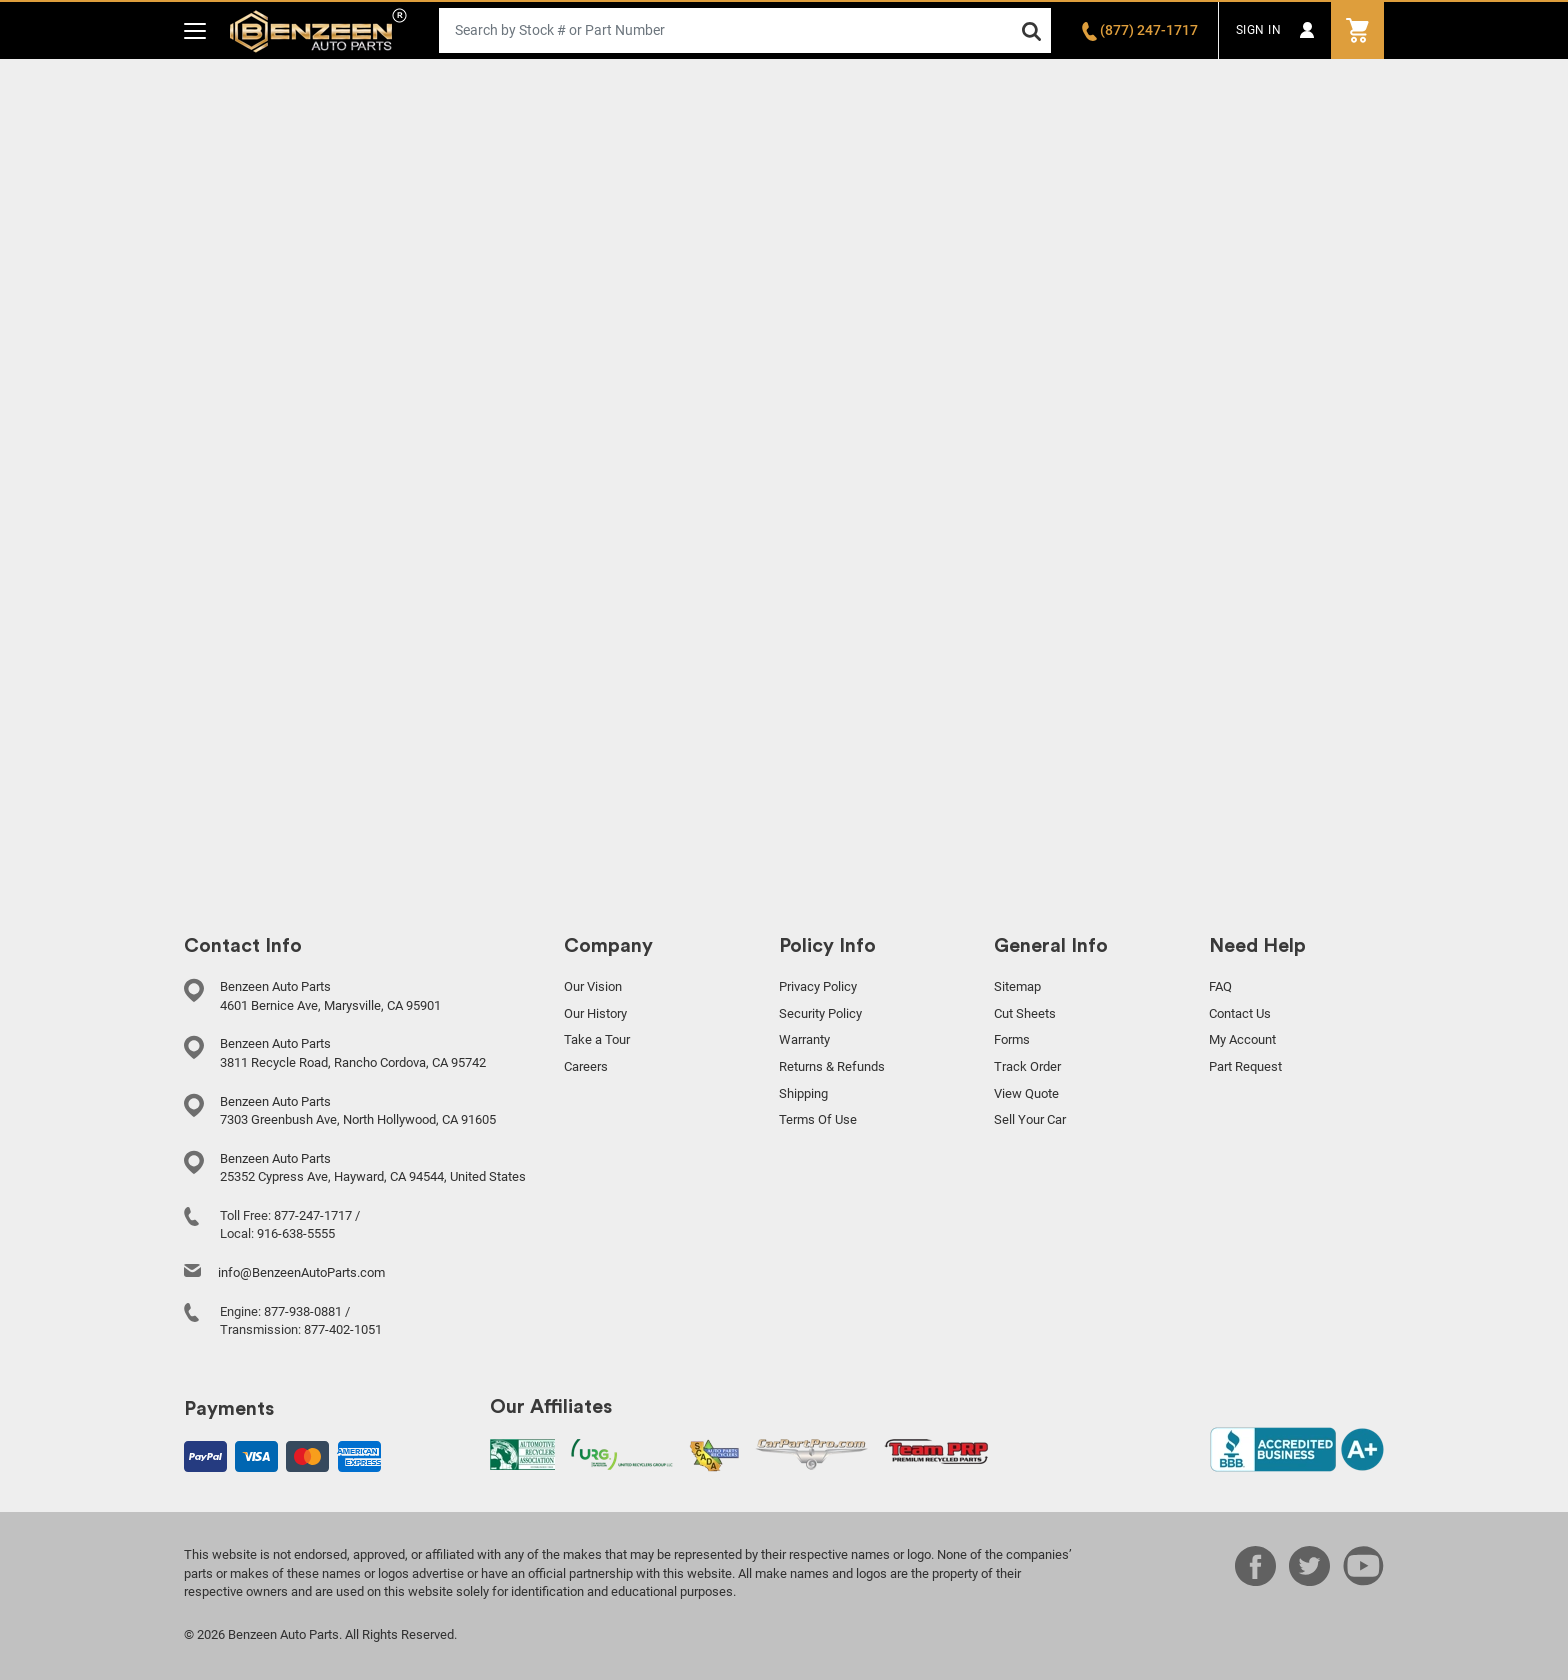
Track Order (1027, 1066)
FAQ (1220, 986)
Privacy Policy (818, 986)
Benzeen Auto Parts (318, 30)
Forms (1012, 1039)
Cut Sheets (1025, 1013)
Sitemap (1017, 986)
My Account (1242, 1039)
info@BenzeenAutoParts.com (301, 1272)
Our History (595, 1013)
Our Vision (593, 986)
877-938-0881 (303, 1311)
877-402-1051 (343, 1329)
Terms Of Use (818, 1119)
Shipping (803, 1093)
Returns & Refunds (832, 1066)
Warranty (804, 1039)
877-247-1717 (313, 1215)
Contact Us (1240, 1013)
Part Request (1245, 1066)
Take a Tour (597, 1039)
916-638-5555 (296, 1233)
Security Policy (820, 1013)
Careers (586, 1066)
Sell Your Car (1030, 1119)
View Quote (1026, 1093)
